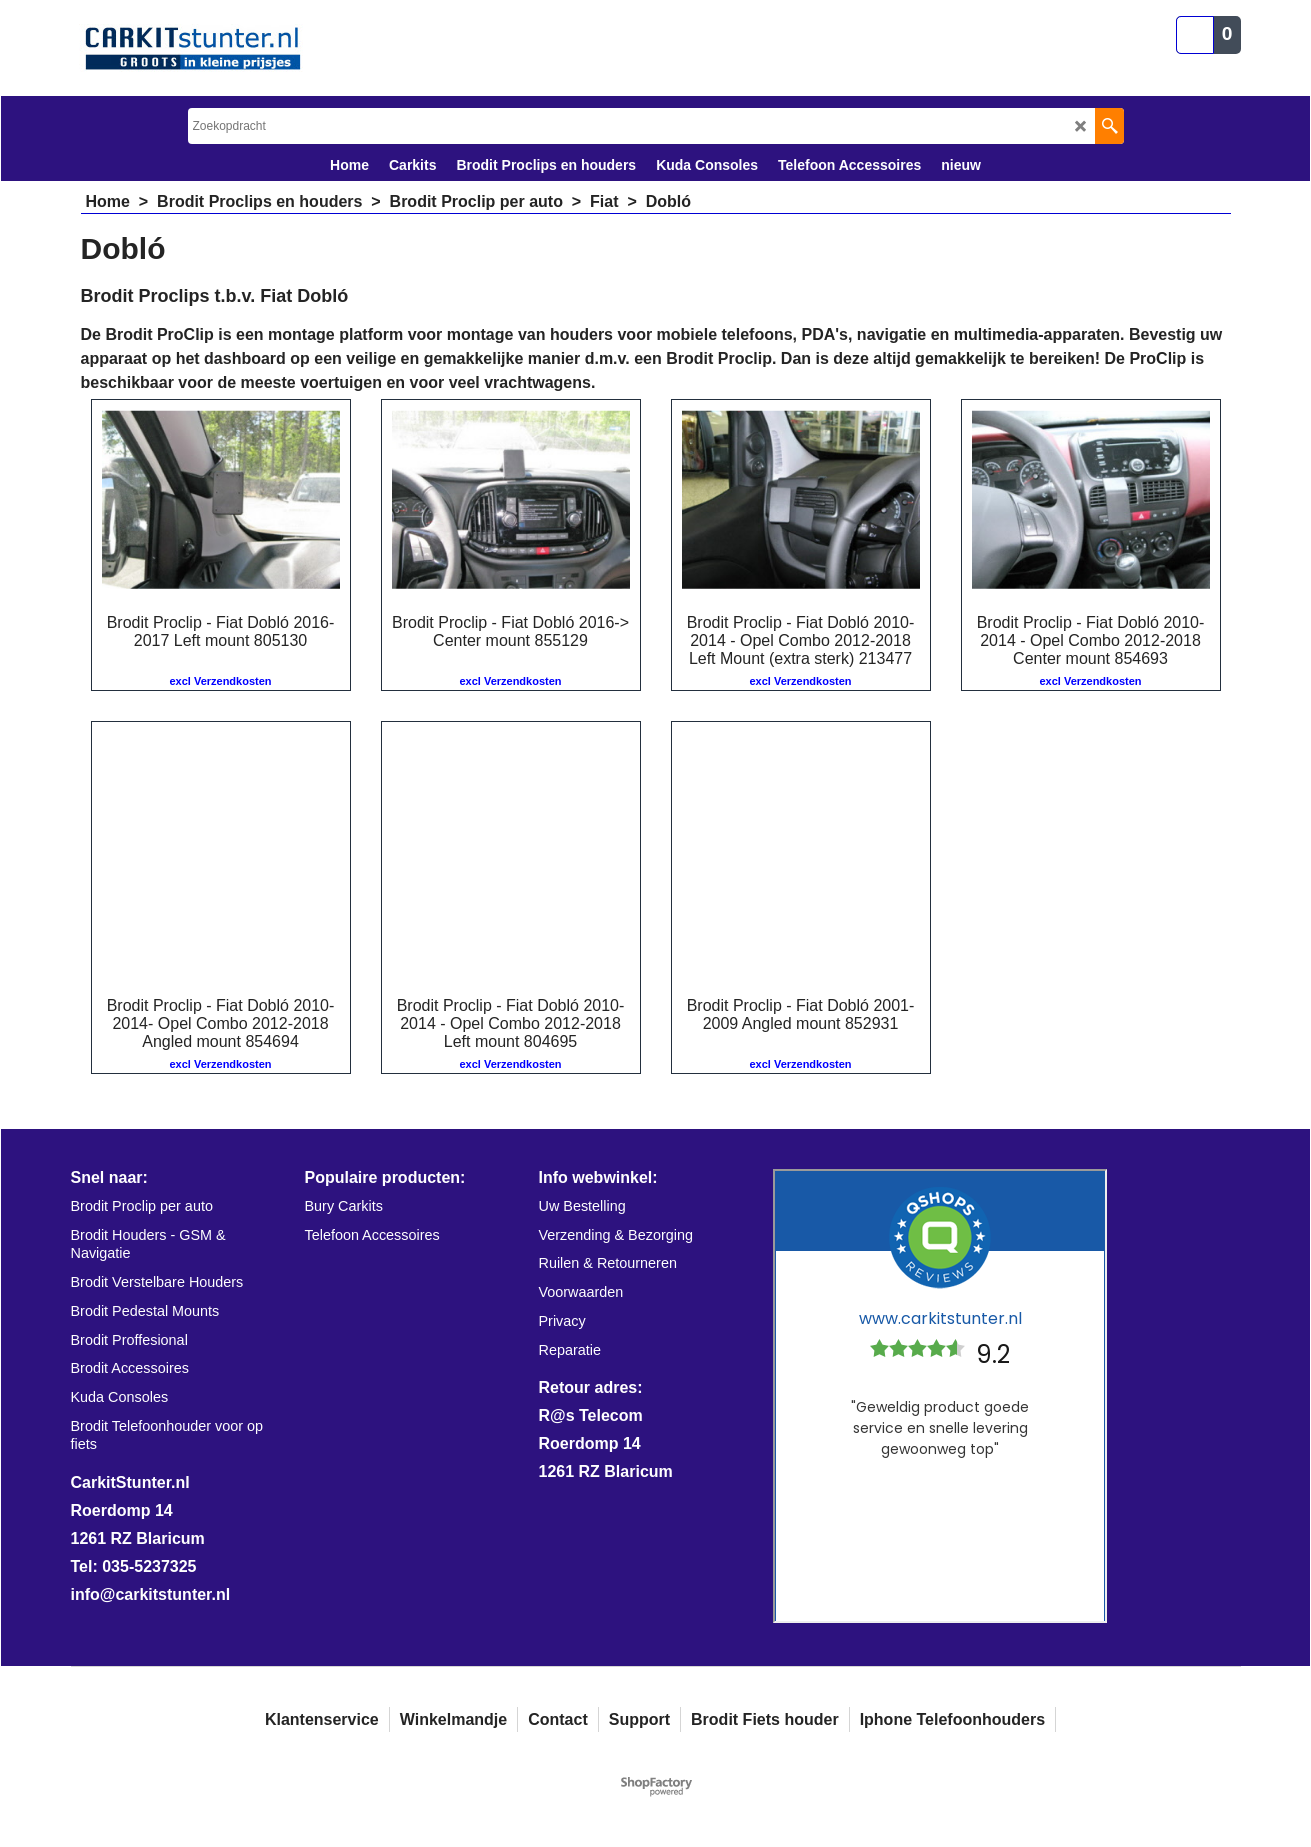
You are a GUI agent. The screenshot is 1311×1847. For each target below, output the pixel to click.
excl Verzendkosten (220, 681)
